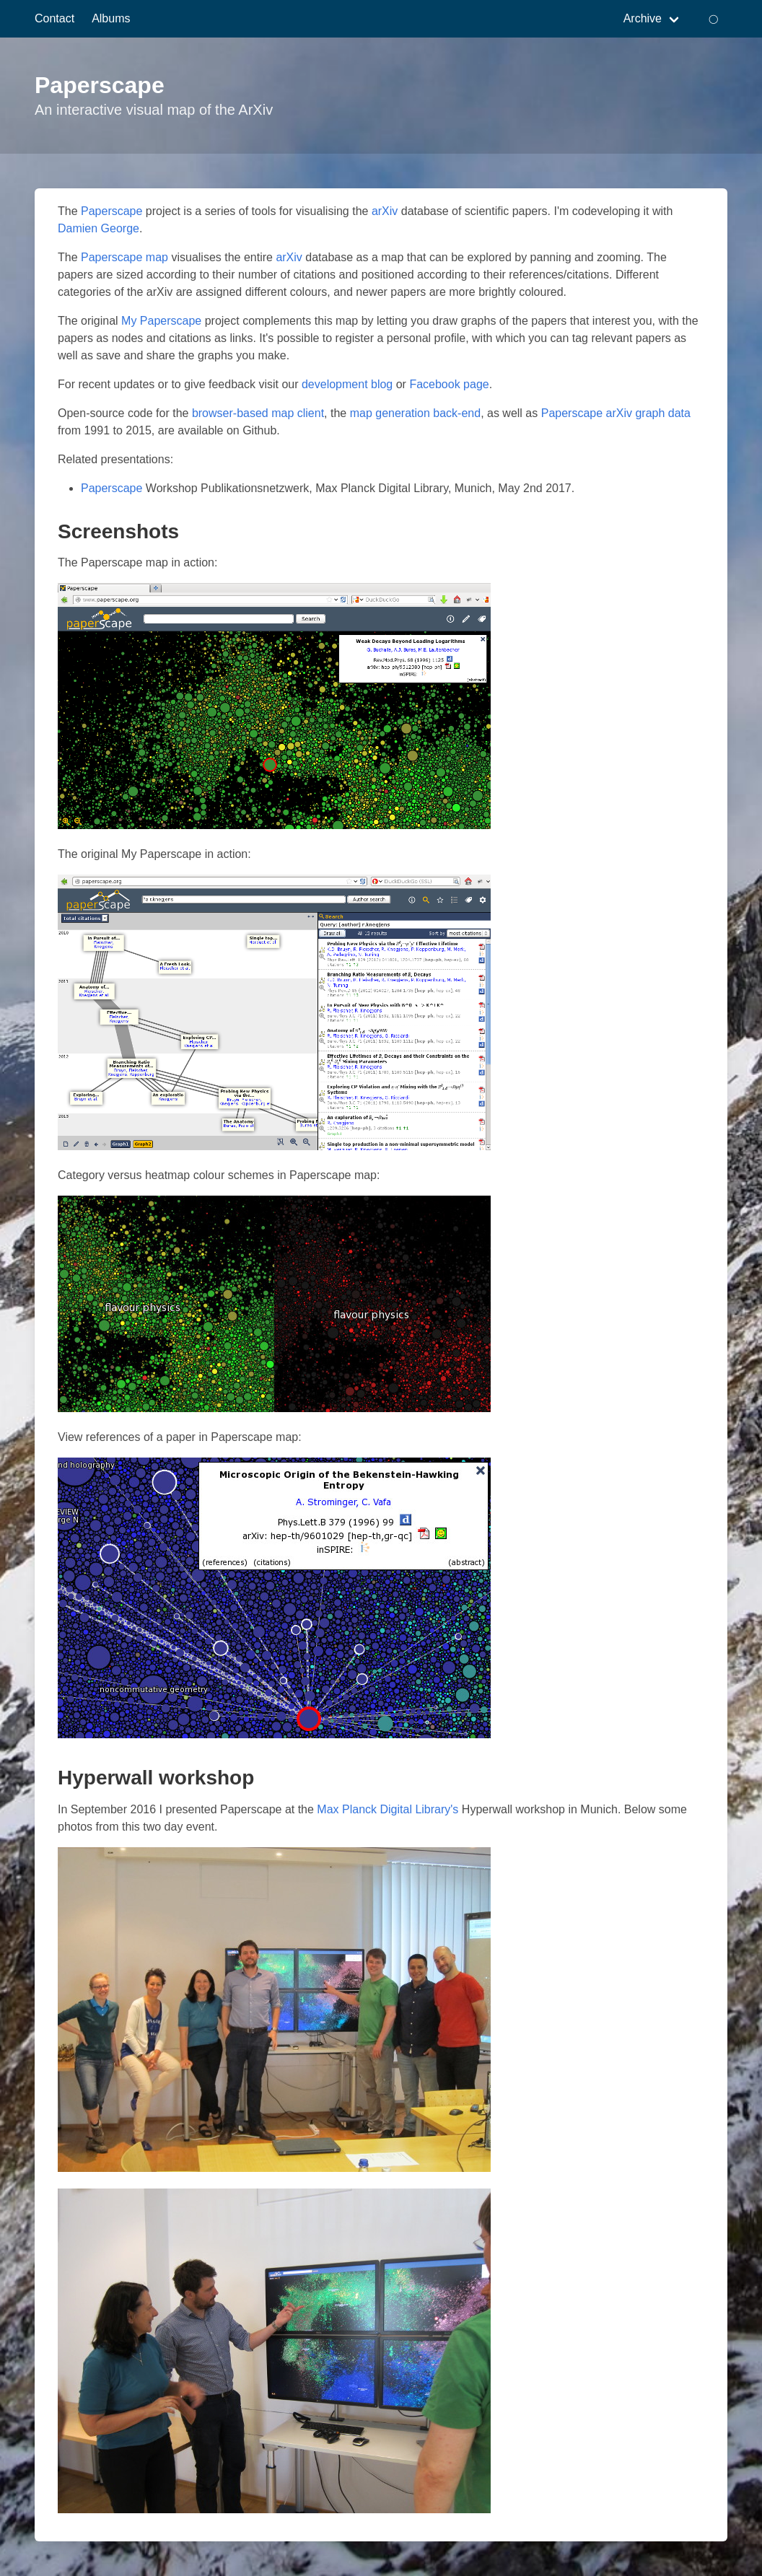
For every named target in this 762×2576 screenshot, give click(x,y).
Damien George (98, 228)
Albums (111, 18)
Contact (54, 18)
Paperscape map (124, 257)
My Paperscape (161, 321)
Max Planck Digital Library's (387, 1809)
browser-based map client (258, 413)
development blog (347, 384)
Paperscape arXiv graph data (616, 413)
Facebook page (449, 384)
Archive (642, 18)
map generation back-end (415, 413)
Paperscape (111, 211)
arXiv (385, 211)
